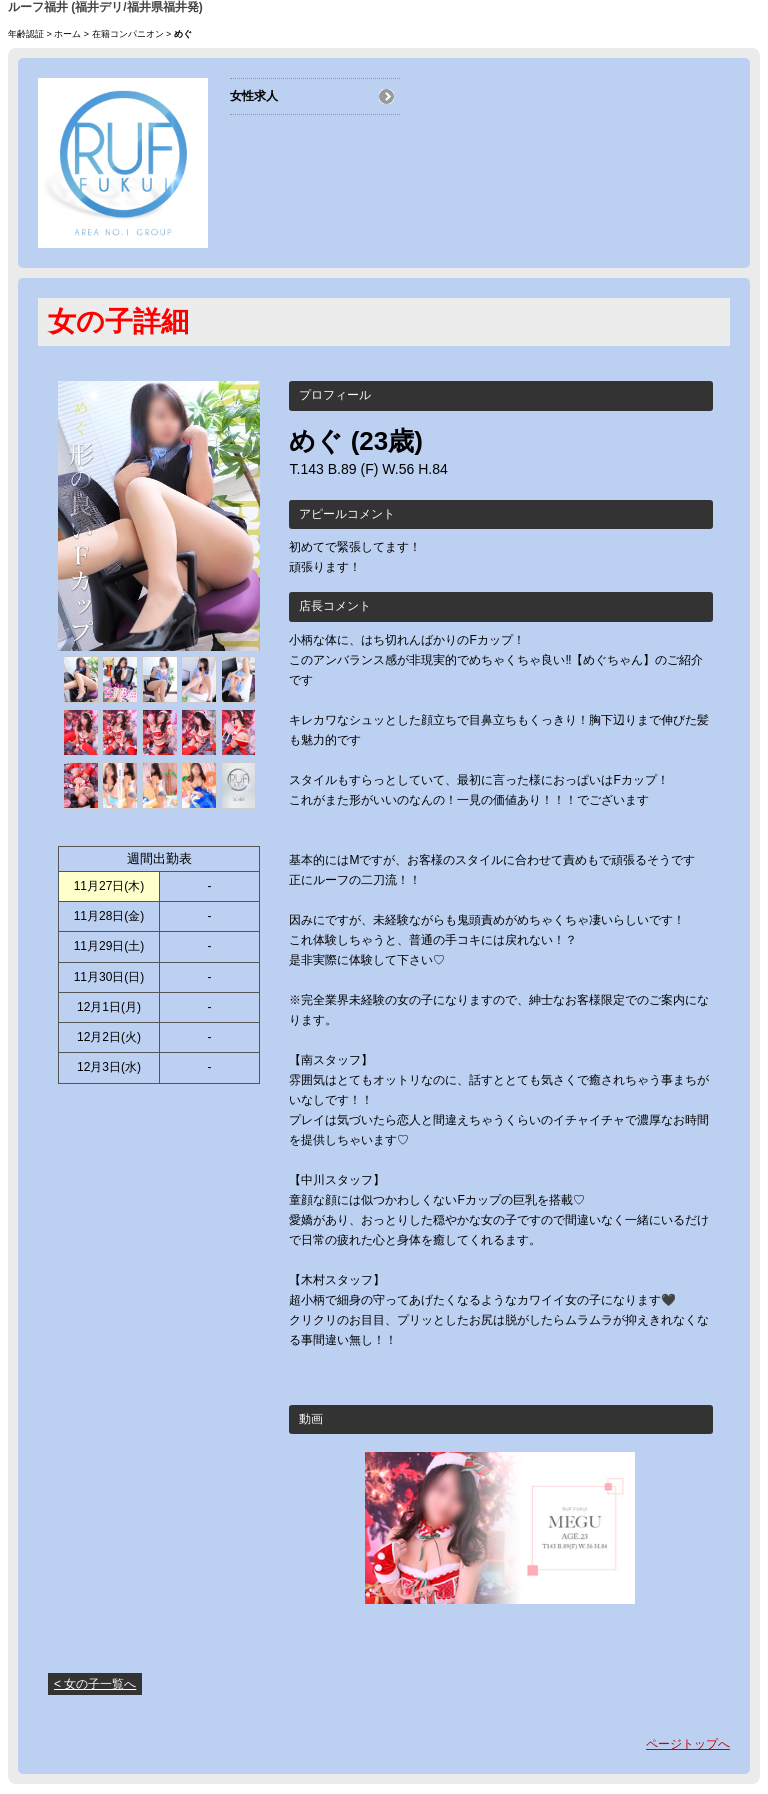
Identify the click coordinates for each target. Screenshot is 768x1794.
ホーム (67, 34)
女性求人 (254, 96)
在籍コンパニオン (128, 34)
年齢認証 (26, 34)
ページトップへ (688, 1744)
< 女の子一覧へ (95, 1684)
